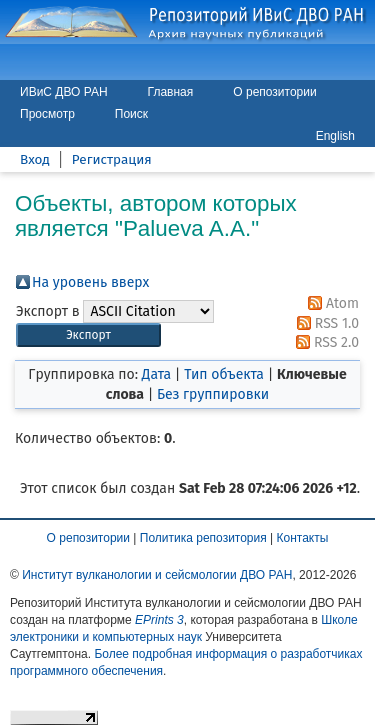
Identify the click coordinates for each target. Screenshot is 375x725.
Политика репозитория (203, 538)
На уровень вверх (90, 282)
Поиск (131, 114)
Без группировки (213, 394)
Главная (171, 92)
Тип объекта (224, 374)
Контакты (303, 538)
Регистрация (112, 159)
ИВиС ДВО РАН (64, 92)
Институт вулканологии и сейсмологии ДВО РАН (157, 575)
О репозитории (274, 92)
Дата (156, 374)
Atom (330, 303)
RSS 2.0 (324, 342)
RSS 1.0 (324, 323)
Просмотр (47, 114)
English (335, 136)
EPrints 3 (159, 620)
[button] (88, 335)
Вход (35, 159)
